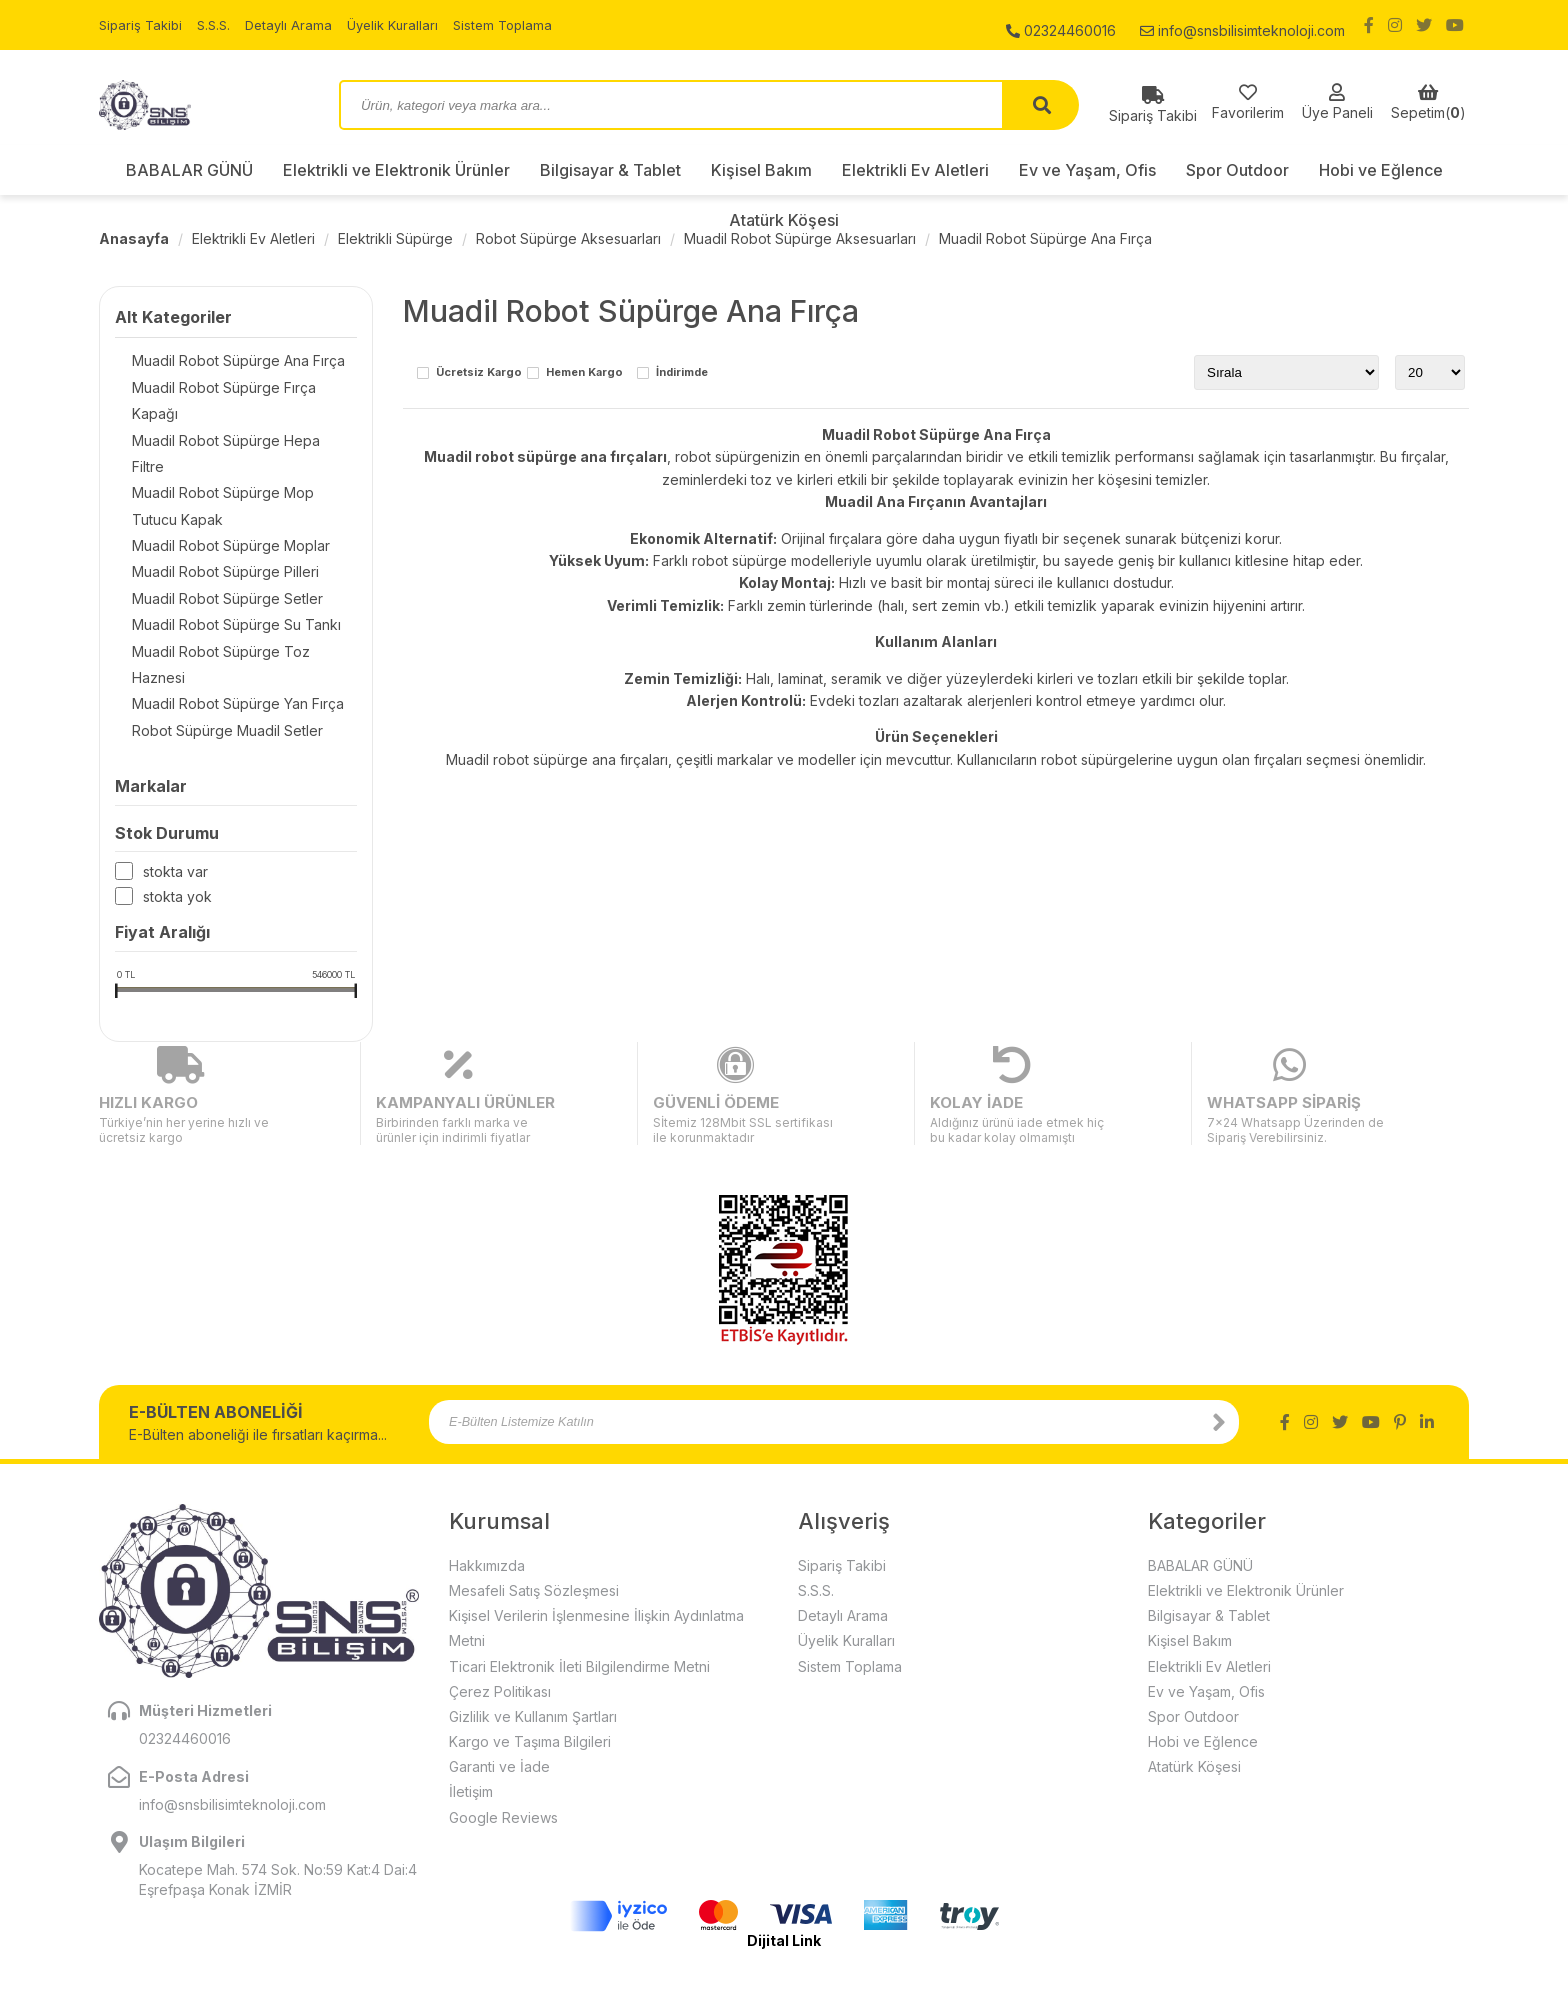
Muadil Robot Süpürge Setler (210, 557)
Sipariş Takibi (143, 24)
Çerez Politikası (500, 1582)
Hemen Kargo (584, 373)
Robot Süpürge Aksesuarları (568, 238)
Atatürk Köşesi (784, 220)
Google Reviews (503, 1708)
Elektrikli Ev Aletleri (915, 170)
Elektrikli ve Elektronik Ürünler (396, 170)
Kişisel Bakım (761, 170)
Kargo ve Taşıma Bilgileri (530, 1632)
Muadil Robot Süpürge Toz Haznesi (232, 613)
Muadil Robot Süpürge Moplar (214, 501)
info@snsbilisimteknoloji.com (1242, 24)
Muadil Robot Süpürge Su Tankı (219, 585)
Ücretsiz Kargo (479, 373)
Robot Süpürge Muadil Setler (210, 669)
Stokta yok (177, 837)
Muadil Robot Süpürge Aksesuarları (800, 238)
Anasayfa (134, 238)
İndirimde (682, 373)
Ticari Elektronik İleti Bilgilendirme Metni (579, 1557)
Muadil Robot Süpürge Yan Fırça (221, 641)
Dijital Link (784, 1831)
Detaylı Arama (298, 24)
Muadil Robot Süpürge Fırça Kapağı (232, 389)
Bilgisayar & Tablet (610, 170)
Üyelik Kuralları (406, 24)
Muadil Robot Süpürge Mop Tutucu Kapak (230, 459)
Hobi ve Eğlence (1381, 170)
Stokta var (175, 812)
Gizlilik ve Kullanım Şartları (533, 1607)
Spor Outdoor (1237, 170)
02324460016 (1061, 24)
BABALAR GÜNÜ (189, 170)
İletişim (471, 1683)
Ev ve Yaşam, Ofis (1087, 170)
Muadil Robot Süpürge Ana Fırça (1045, 238)
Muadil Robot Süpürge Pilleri (208, 529)
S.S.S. (220, 24)
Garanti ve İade (499, 1658)
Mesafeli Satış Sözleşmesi (534, 1481)
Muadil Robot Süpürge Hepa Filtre (227, 417)
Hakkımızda (487, 1456)
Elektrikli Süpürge (395, 238)
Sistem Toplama (522, 24)
